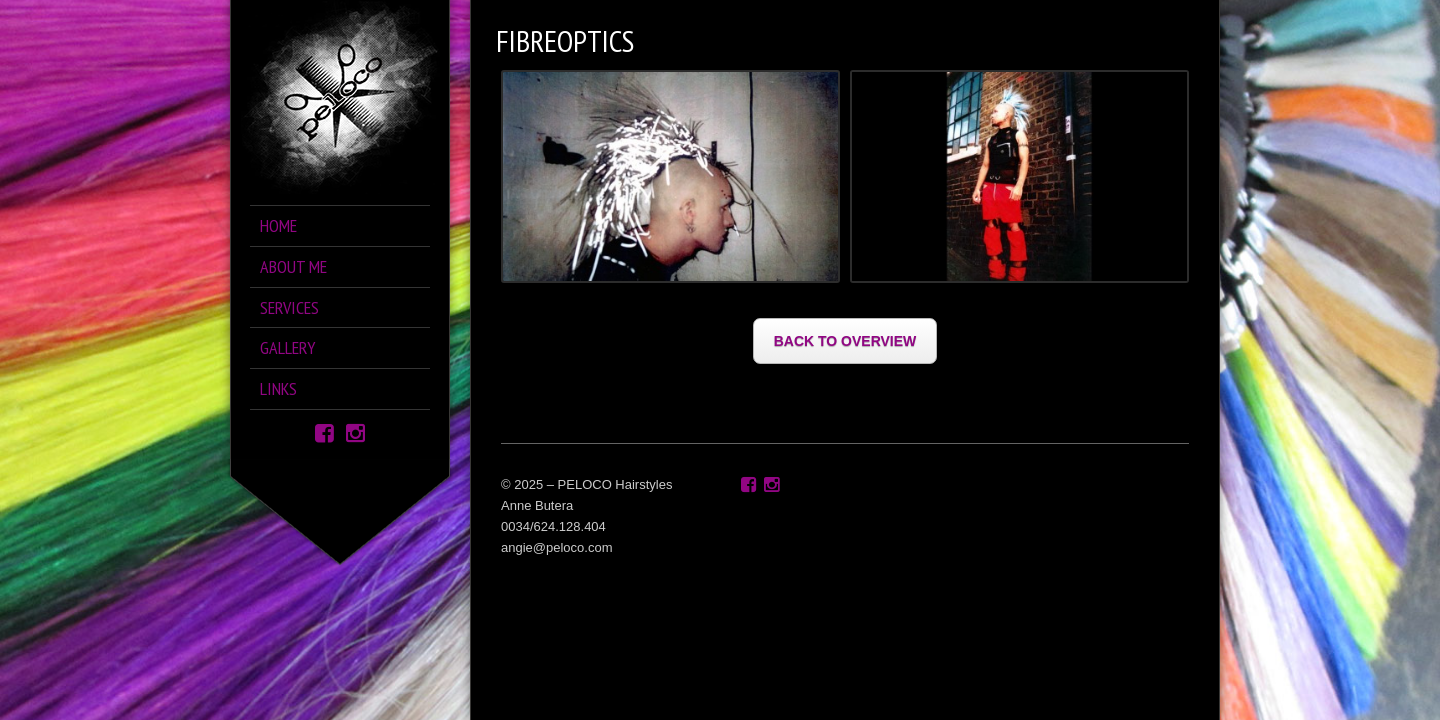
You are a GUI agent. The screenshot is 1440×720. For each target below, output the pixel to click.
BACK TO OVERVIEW (845, 341)
